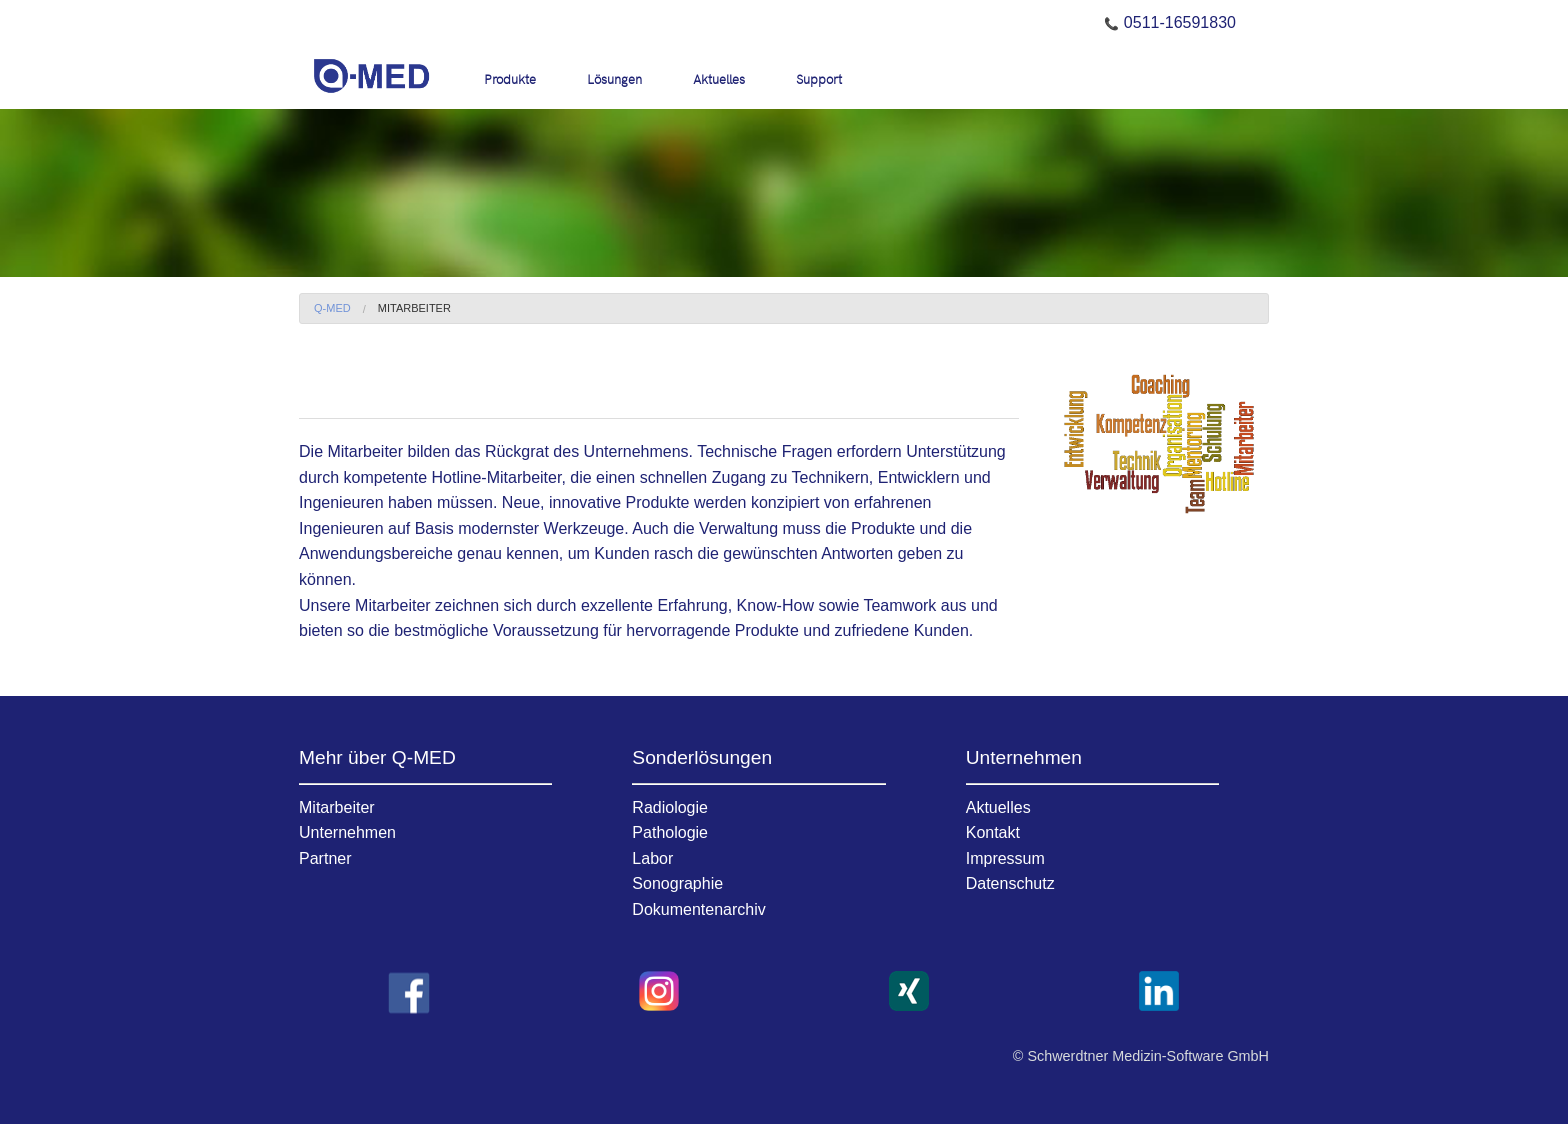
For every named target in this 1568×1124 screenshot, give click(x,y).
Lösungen (614, 78)
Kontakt (993, 832)
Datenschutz (1010, 883)
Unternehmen (347, 832)
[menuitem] (520, 78)
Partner (325, 858)
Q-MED (332, 308)
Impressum (1005, 858)
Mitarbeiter (414, 308)
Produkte (510, 78)
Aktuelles (719, 78)
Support (819, 78)
